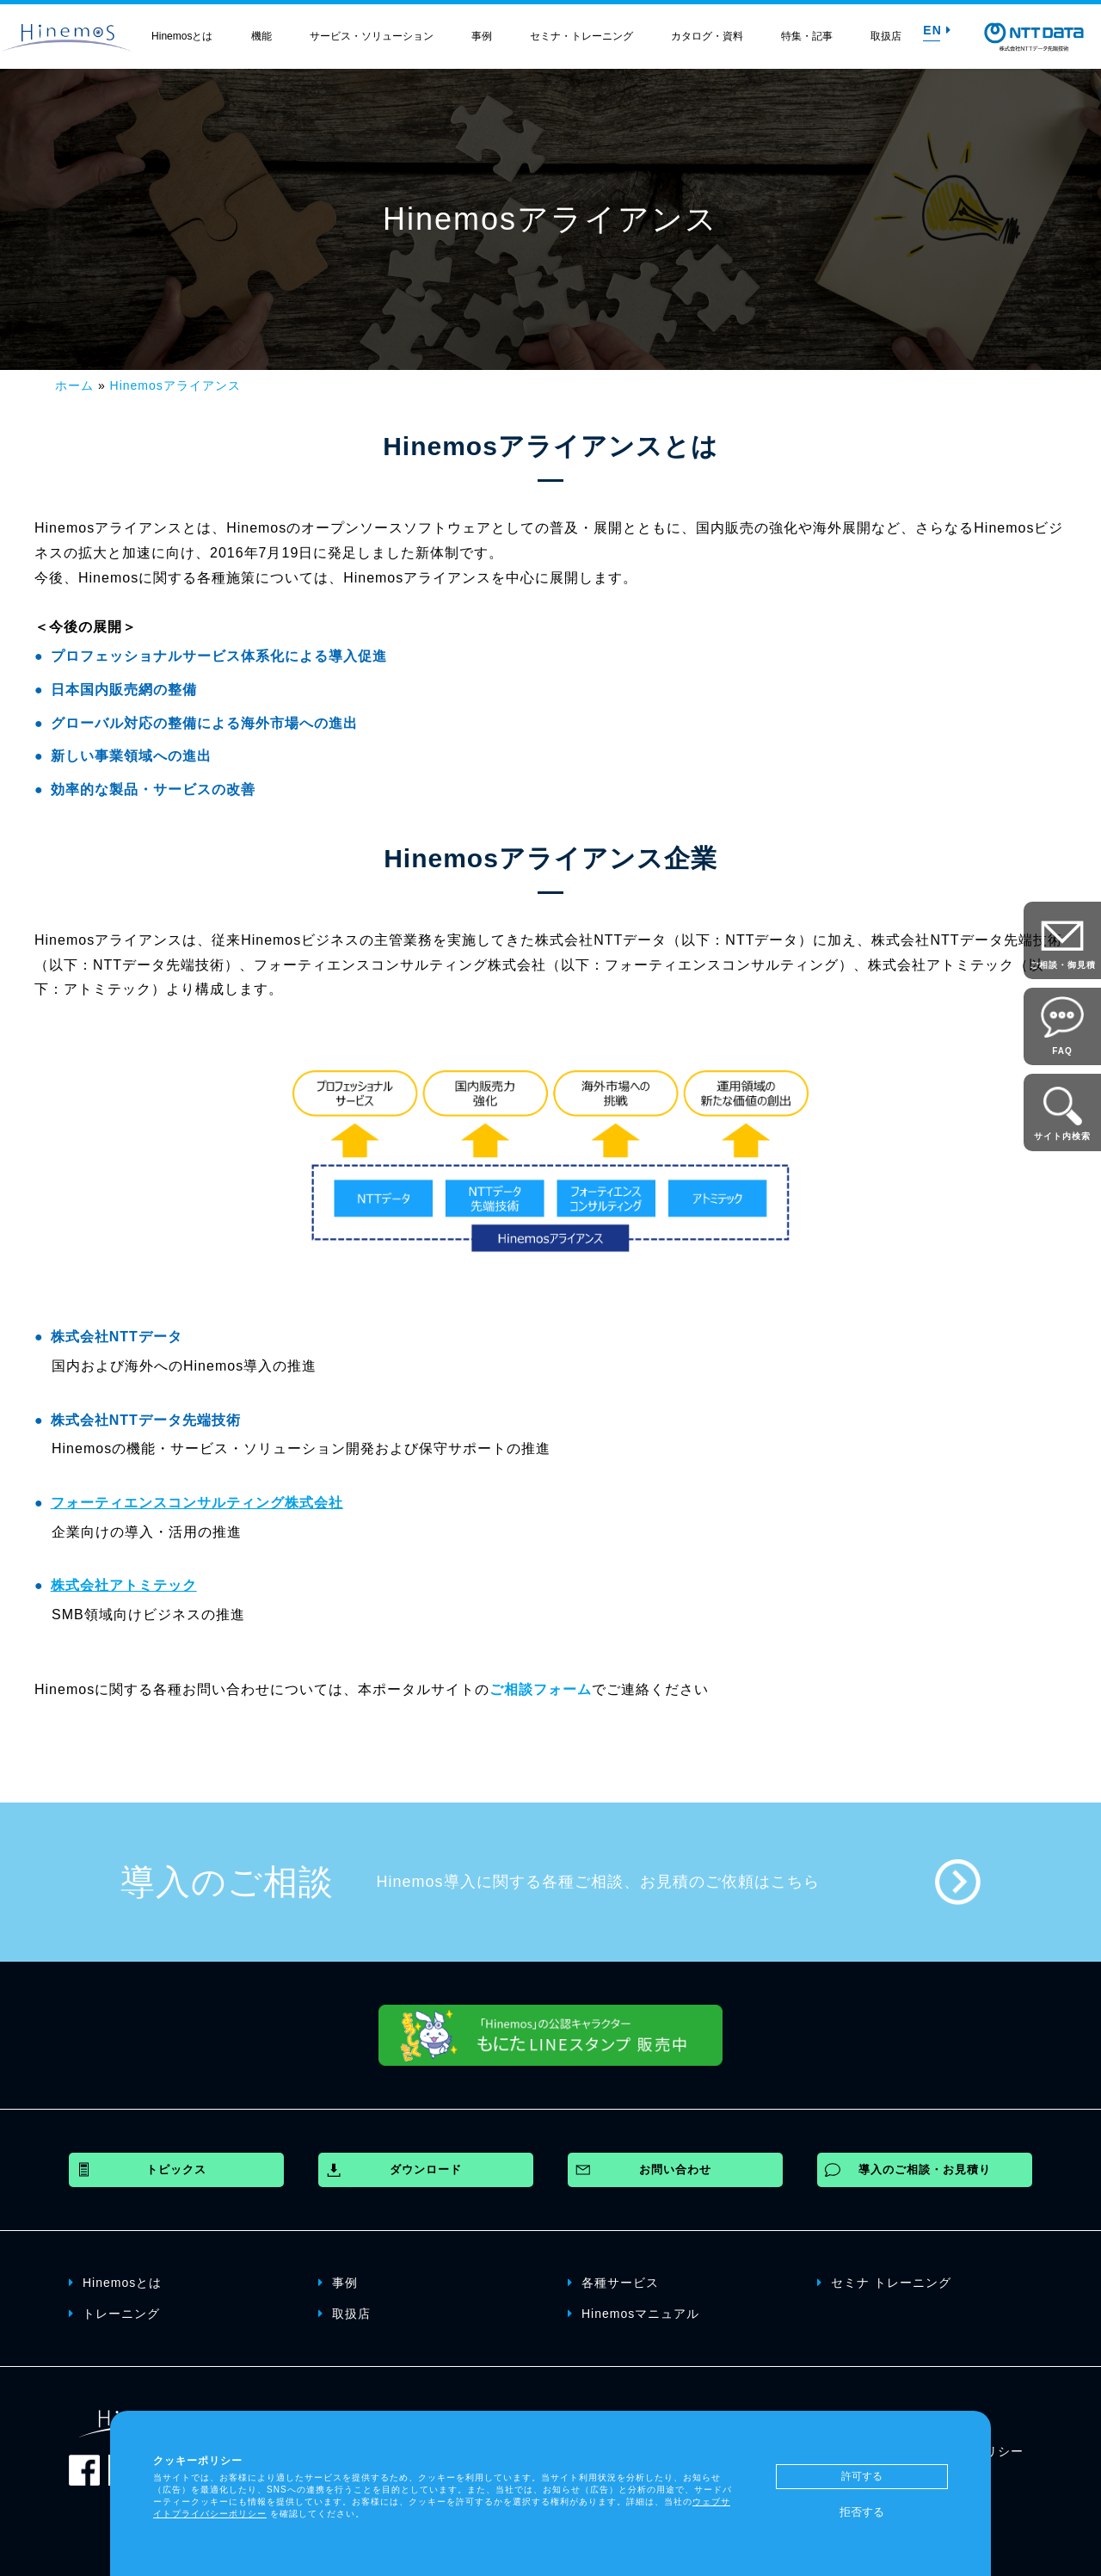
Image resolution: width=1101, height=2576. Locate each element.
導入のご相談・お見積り (924, 2169)
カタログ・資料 (707, 36)
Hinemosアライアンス (175, 385)
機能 (261, 36)
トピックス (176, 2169)
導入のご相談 (227, 1882)
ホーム (74, 385)
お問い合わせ (675, 2169)
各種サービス (613, 2281)
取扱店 (885, 36)
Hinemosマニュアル (633, 2312)
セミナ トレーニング (884, 2281)
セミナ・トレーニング (581, 36)
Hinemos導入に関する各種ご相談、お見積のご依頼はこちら (598, 1881)
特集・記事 (807, 36)
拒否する (862, 2511)
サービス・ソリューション (372, 36)
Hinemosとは (181, 36)
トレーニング (114, 2312)
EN (936, 30)
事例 (481, 36)
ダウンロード (426, 2169)
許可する (862, 2476)
